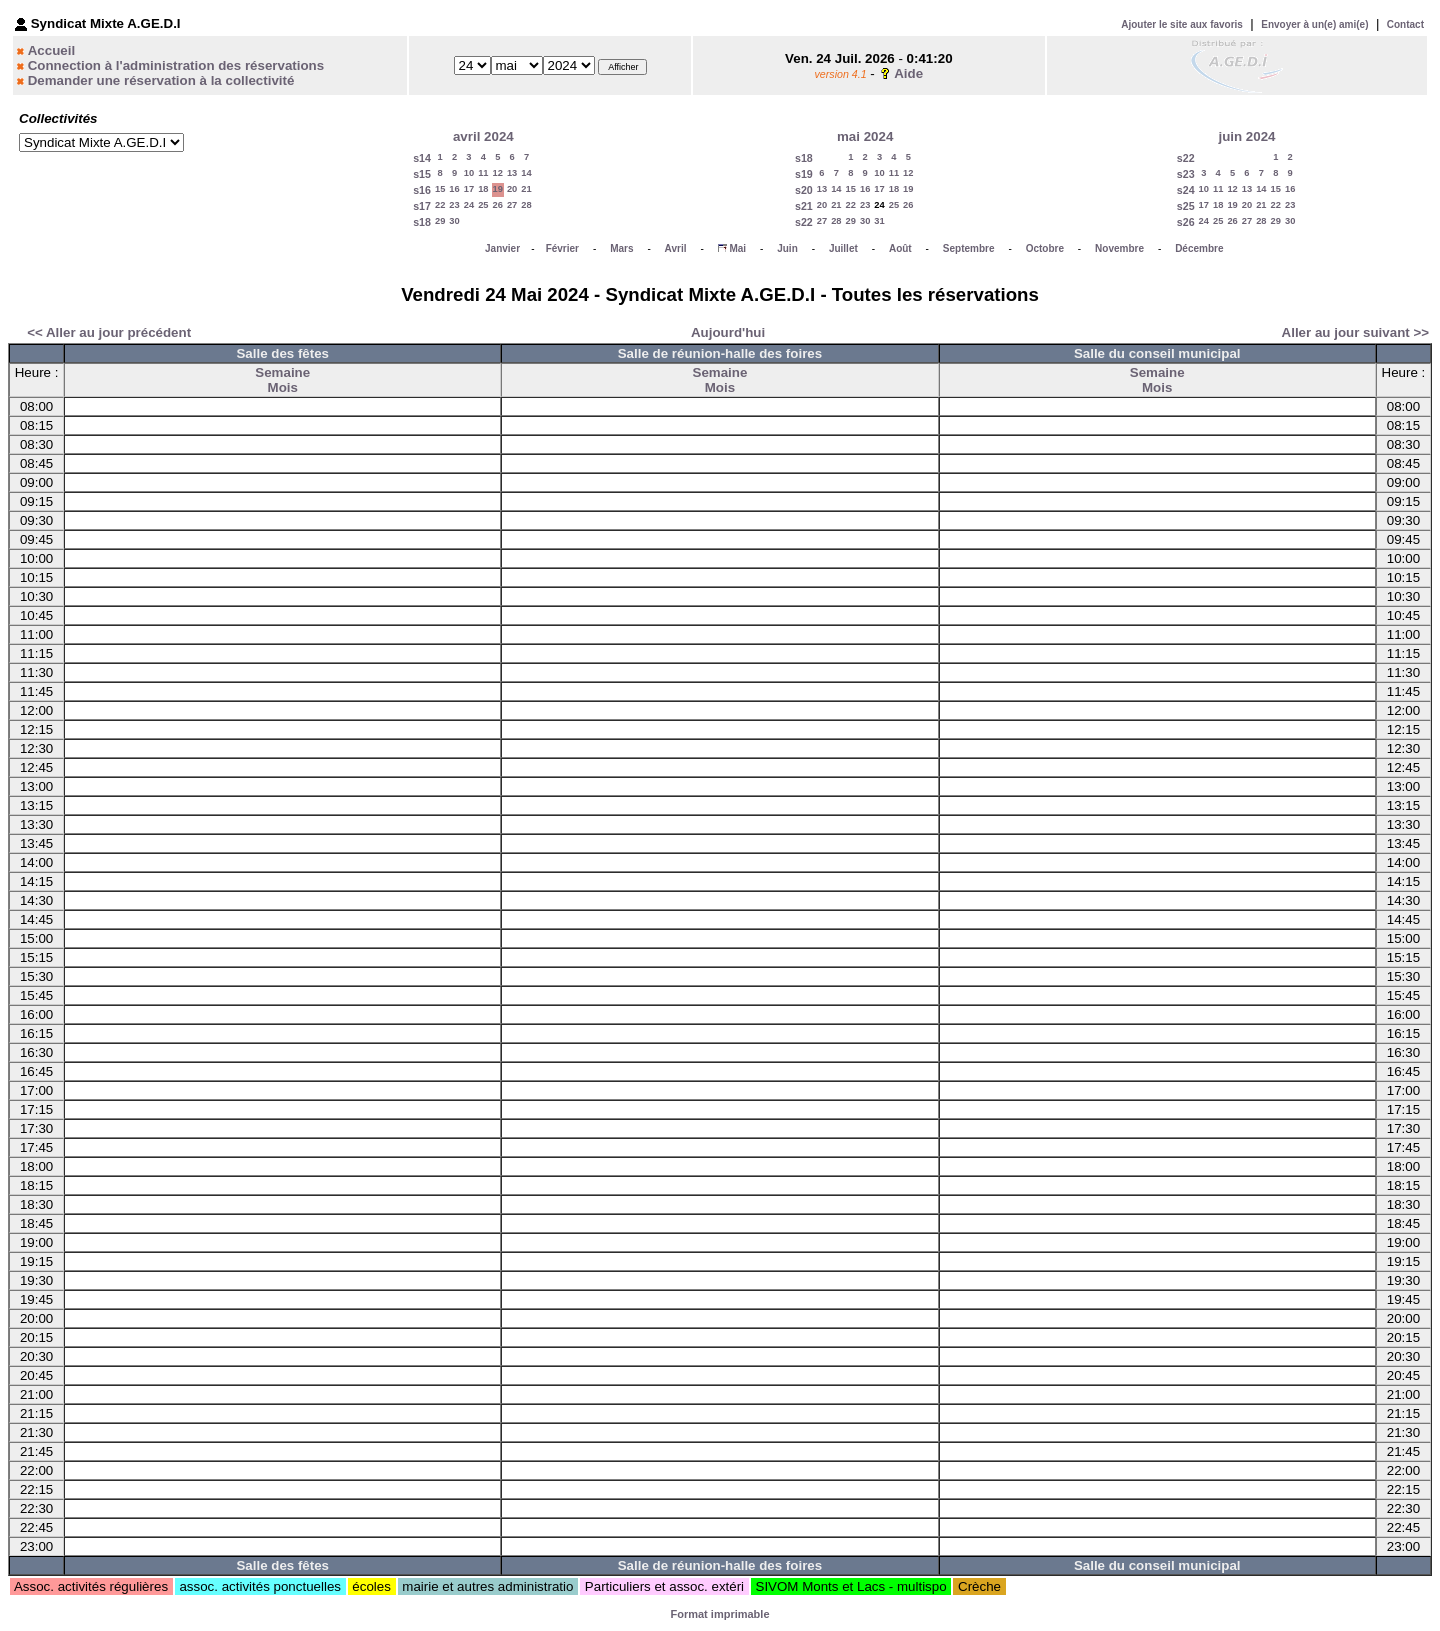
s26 (1186, 222)
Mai (737, 248)
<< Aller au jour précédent (109, 332)
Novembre (1119, 248)
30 (454, 221)
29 (440, 221)
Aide (908, 73)
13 (512, 173)
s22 (804, 222)
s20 (804, 190)
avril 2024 (483, 136)
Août (900, 248)
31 (879, 221)
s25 (1186, 206)
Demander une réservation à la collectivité (161, 80)
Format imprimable (719, 1614)
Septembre (969, 248)
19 (498, 189)
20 (512, 189)
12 (498, 173)
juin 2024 (1246, 136)
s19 (804, 174)
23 (454, 205)
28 (526, 205)
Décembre (1199, 248)
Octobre (1045, 248)
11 (483, 173)
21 (526, 189)
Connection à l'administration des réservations (176, 65)
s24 (1186, 190)
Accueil (51, 50)
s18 (422, 222)
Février (562, 248)
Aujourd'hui (728, 332)
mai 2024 (865, 136)
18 (483, 189)
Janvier (502, 248)
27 (512, 205)
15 (440, 189)
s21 (804, 206)
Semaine (282, 372)
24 (469, 205)
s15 (422, 174)
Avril (676, 248)
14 (526, 173)
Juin (787, 248)
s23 (1186, 174)
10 (469, 173)
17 (469, 189)
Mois (283, 387)
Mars (621, 248)
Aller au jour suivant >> (1355, 332)
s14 (422, 158)
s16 (422, 190)
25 (483, 205)
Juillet (843, 248)
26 (498, 205)
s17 (422, 206)
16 (454, 189)
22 (440, 205)
